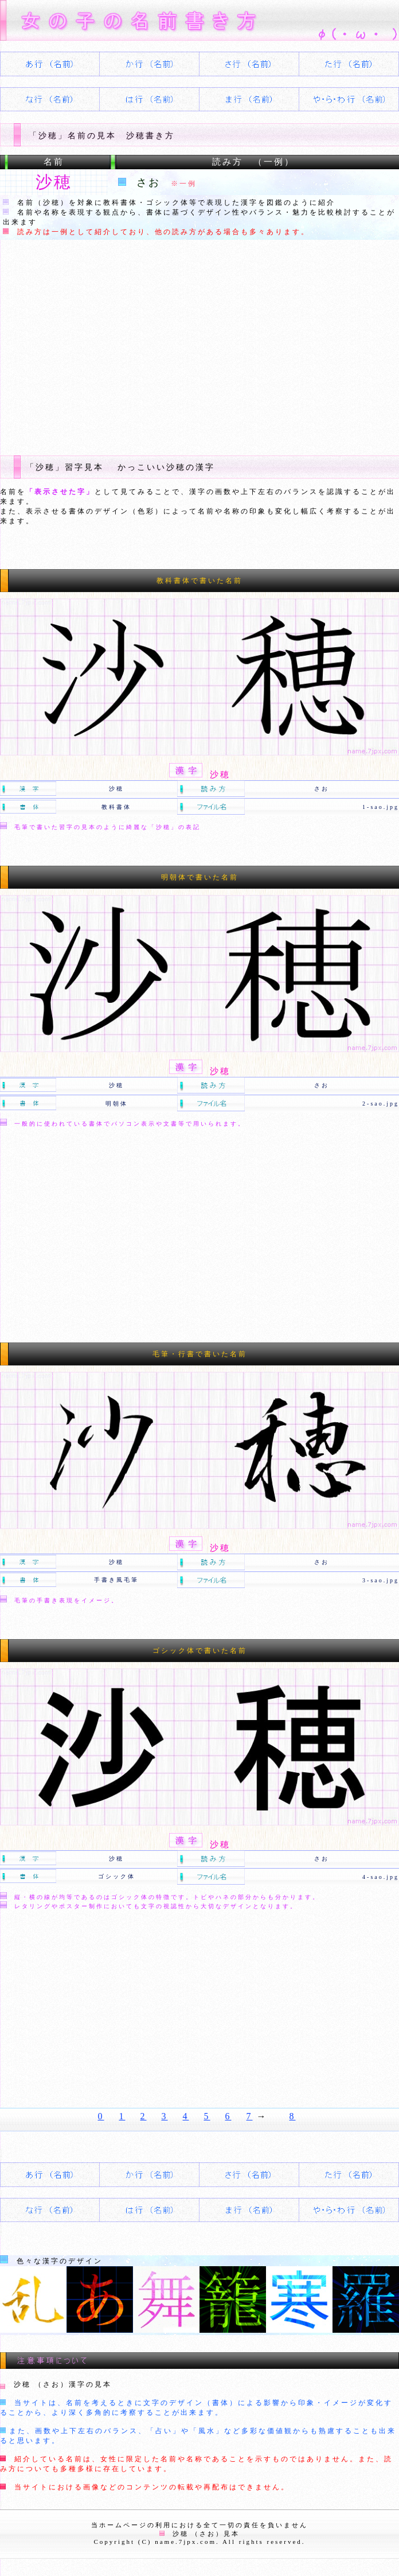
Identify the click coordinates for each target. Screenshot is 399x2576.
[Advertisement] (199, 346)
